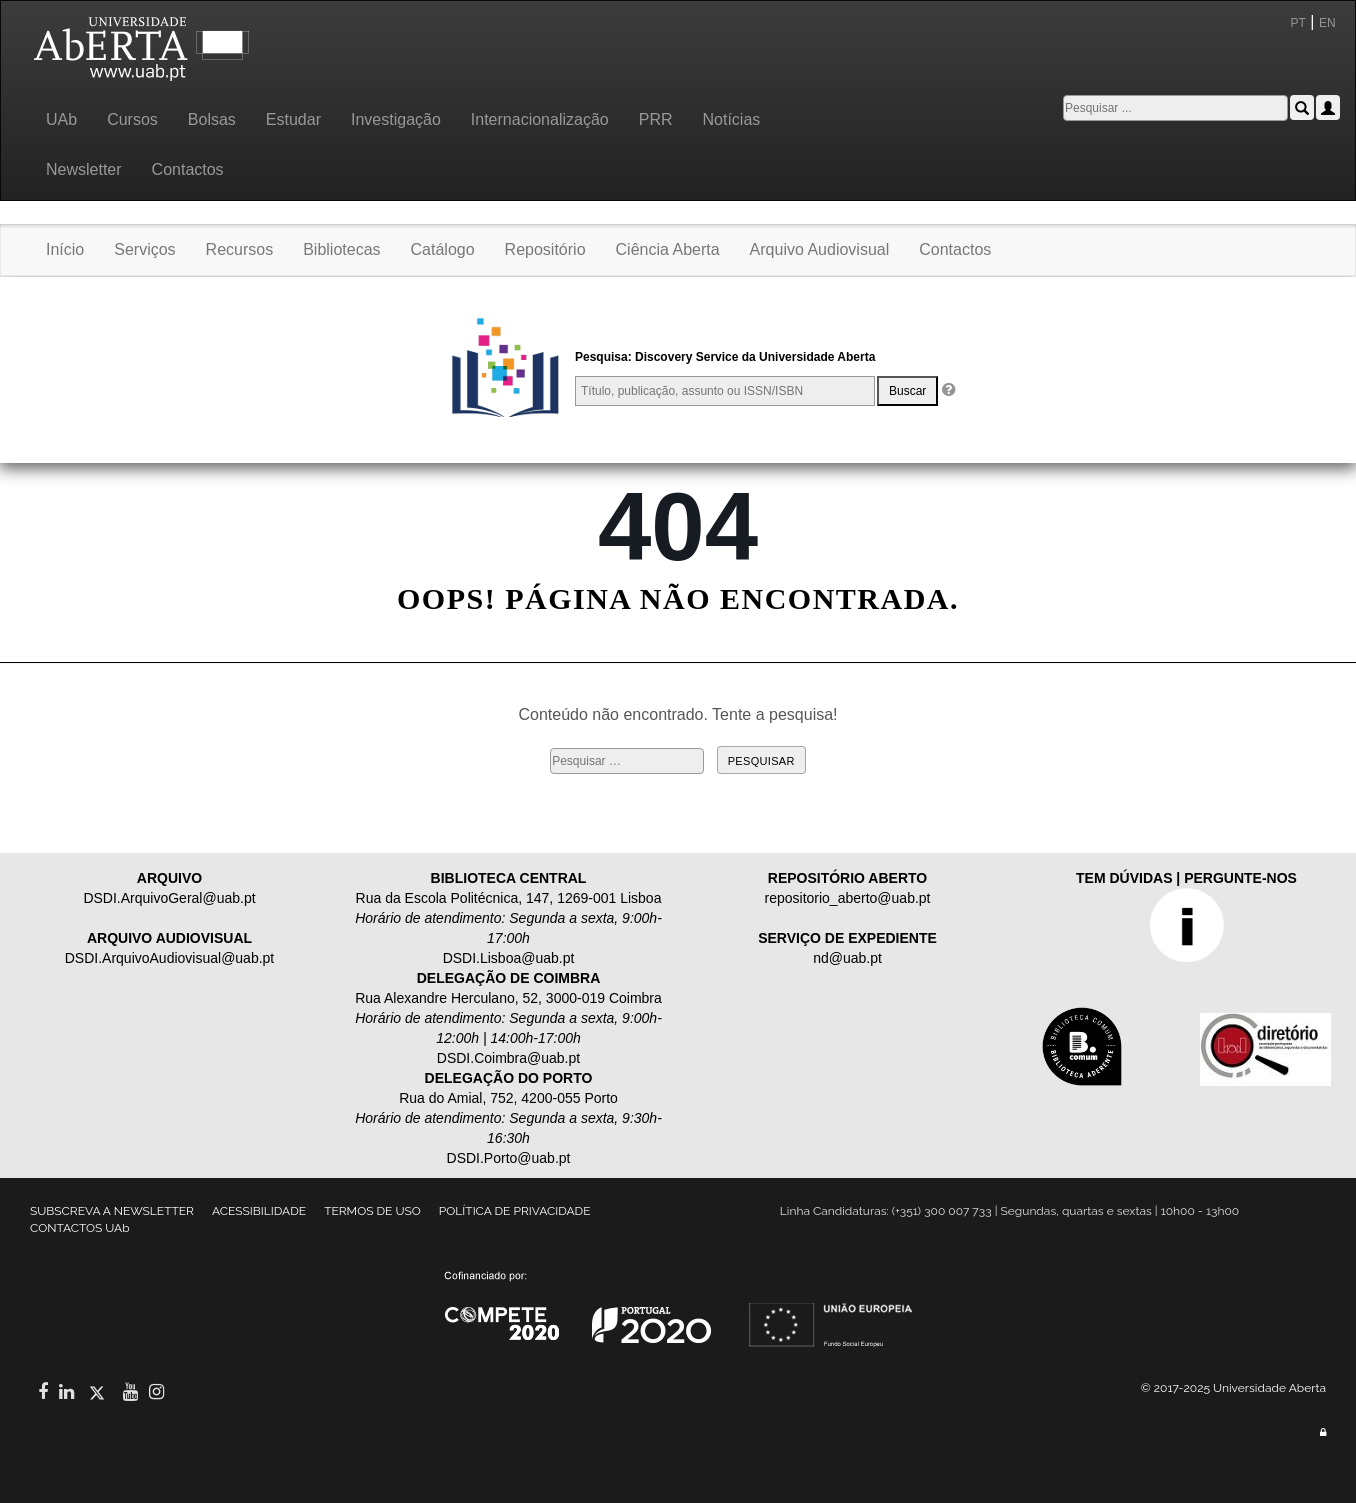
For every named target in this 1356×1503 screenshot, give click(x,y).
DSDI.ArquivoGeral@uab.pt (169, 898)
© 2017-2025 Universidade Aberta (1233, 1388)
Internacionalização (540, 119)
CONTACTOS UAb (80, 1228)
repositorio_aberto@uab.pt (848, 898)
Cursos (132, 119)
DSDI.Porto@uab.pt (509, 1158)
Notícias (731, 119)
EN (1329, 23)
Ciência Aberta (668, 249)
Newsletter (84, 169)
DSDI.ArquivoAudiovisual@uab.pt (170, 958)
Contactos (188, 169)
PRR (656, 119)
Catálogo (443, 249)
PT (1298, 23)
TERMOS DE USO (372, 1211)
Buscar (907, 391)
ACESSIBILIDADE (259, 1211)
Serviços (144, 249)
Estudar (293, 119)
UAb (61, 119)
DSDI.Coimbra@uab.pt (508, 1058)
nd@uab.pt (847, 958)
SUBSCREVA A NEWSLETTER (112, 1211)
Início (65, 249)
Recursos (240, 249)
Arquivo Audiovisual (820, 249)
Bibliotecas (341, 249)
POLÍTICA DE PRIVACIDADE (515, 1211)
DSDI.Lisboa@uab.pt (509, 958)
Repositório (545, 249)
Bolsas (212, 119)
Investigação (396, 119)
